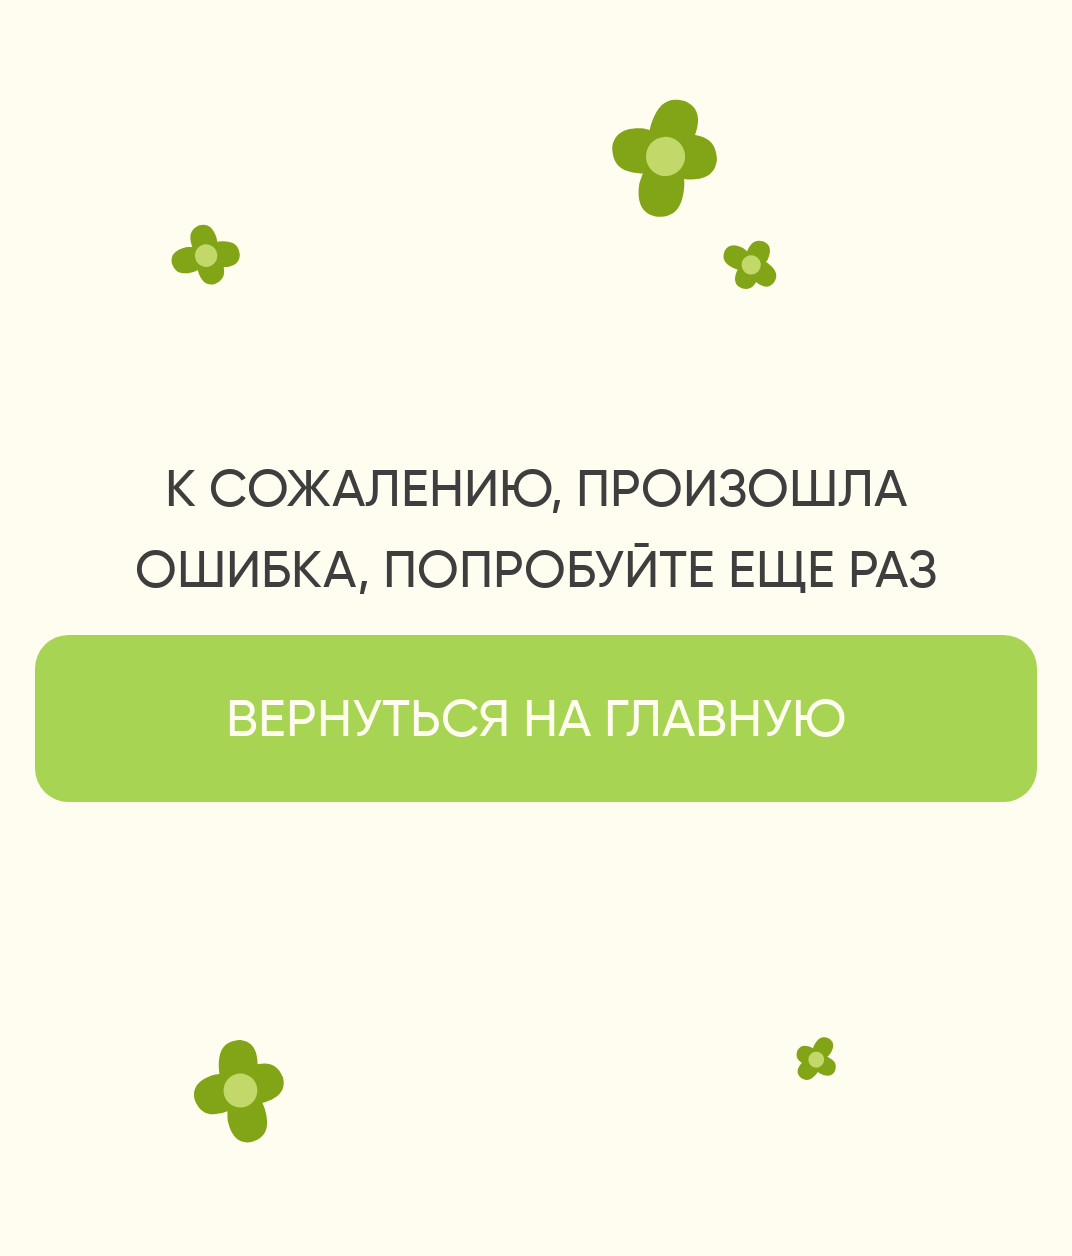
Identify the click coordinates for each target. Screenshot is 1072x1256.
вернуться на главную (536, 722)
